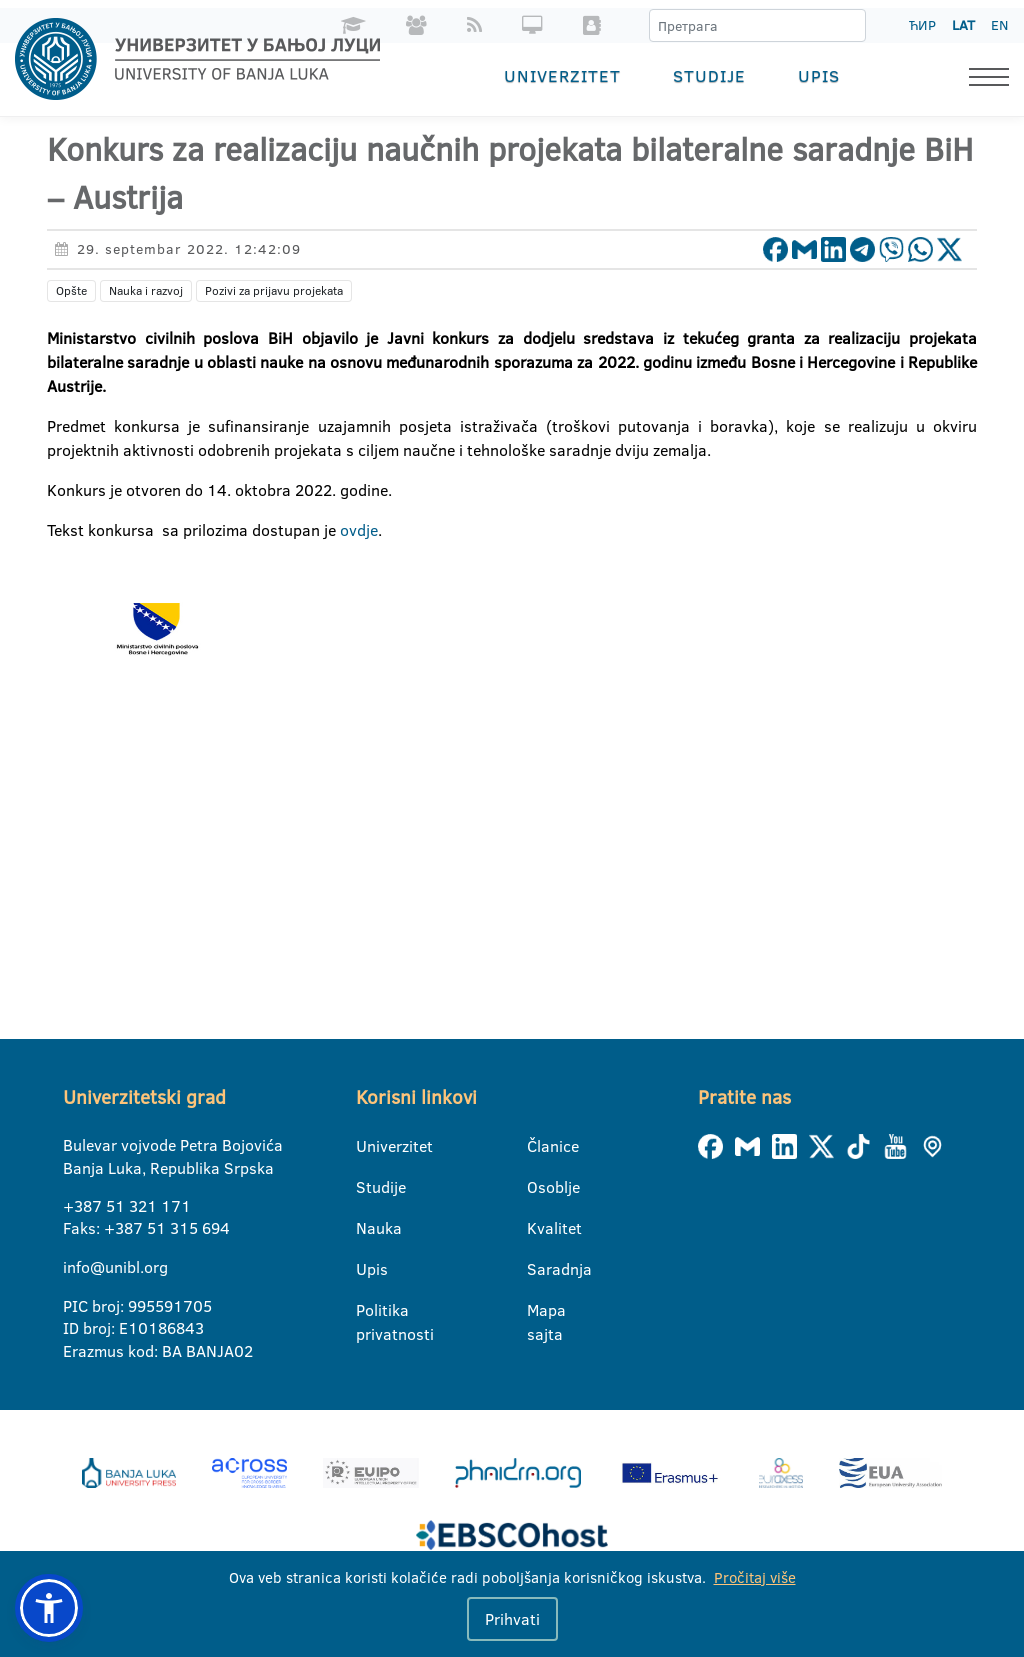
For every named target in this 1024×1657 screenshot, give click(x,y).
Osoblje (539, 1187)
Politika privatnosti (368, 1311)
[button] (49, 1608)
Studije (709, 75)
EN (999, 25)
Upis (819, 75)
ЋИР (922, 25)
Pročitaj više (755, 1577)
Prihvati (512, 1619)
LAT (963, 25)
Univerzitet (562, 75)
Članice (539, 1146)
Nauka (368, 1228)
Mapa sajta (539, 1311)
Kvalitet (539, 1228)
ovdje (359, 530)
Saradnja (539, 1269)
